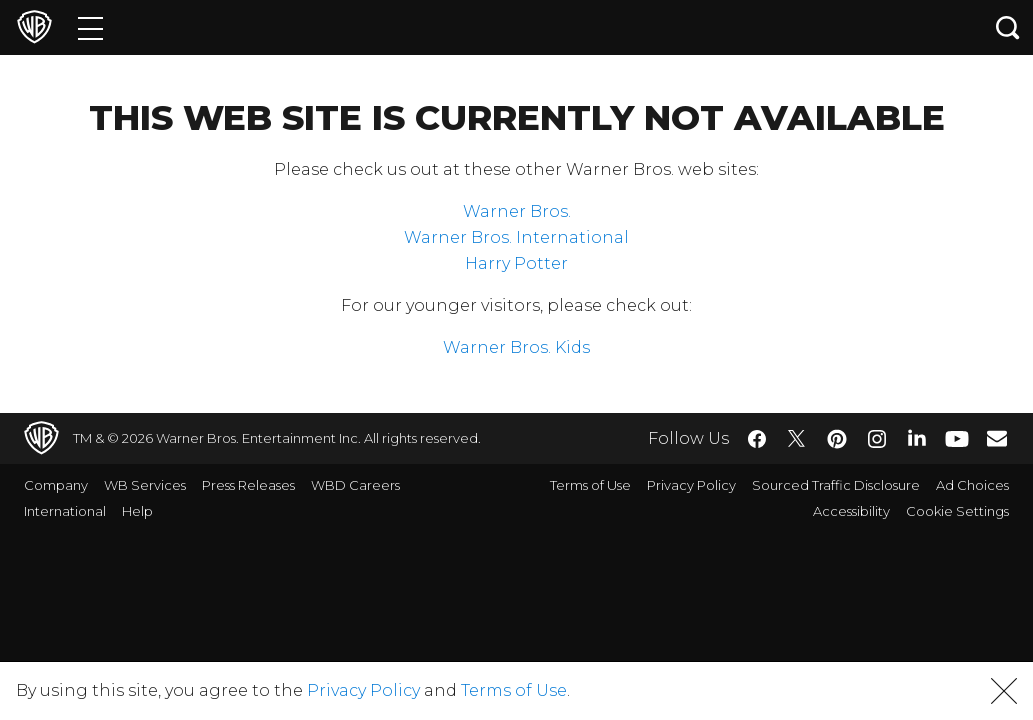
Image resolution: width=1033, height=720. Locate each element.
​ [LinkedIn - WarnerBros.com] (917, 437)
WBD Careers (355, 485)
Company (56, 485)
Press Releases (248, 485)
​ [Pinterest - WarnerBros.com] (837, 439)
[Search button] (1008, 27)
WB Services (145, 485)
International (65, 511)
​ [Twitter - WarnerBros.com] (797, 439)
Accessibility (851, 511)
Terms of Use (590, 485)
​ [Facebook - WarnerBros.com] (757, 439)
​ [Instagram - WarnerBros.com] (877, 439)
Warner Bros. (517, 211)
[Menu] (90, 27)
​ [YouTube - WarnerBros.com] (957, 438)
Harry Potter (516, 263)
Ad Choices (972, 485)
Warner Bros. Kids (516, 347)
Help (137, 511)
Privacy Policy (691, 485)
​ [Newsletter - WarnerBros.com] (997, 438)
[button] (1004, 691)
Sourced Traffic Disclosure (836, 485)
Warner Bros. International (516, 237)
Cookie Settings (957, 511)
